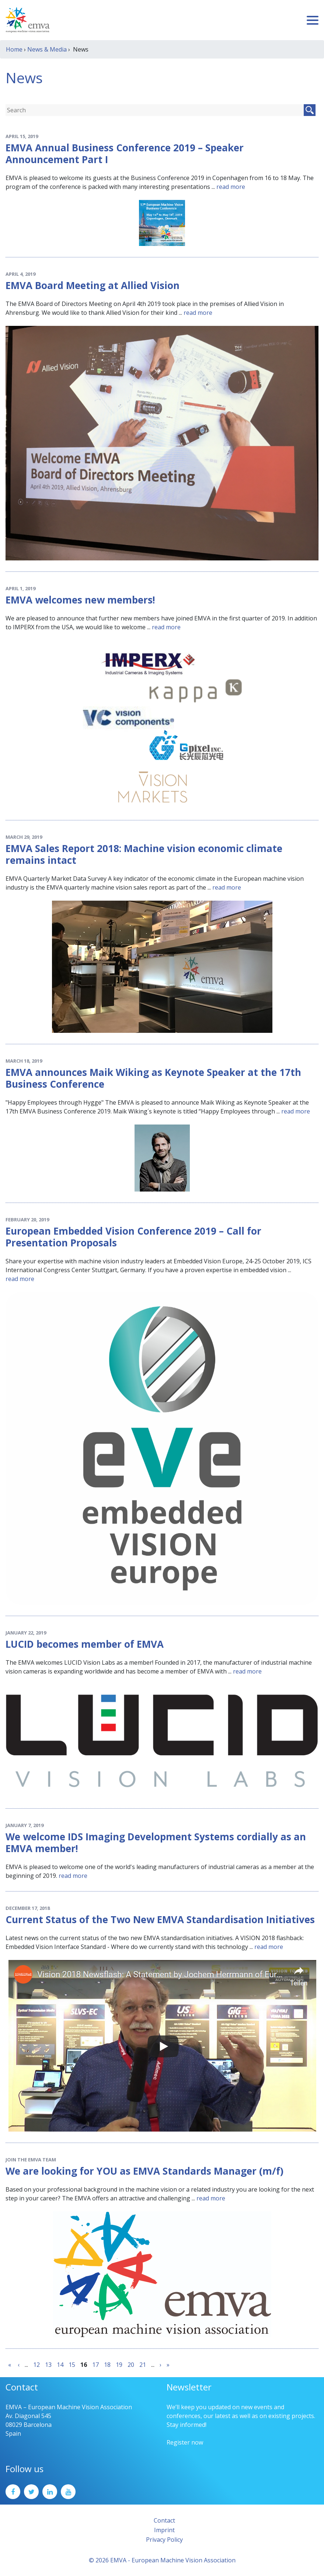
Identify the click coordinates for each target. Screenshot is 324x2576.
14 (60, 2365)
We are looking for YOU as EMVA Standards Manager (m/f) (144, 2171)
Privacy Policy (164, 2539)
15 (72, 2365)
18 (107, 2365)
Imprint (164, 2530)
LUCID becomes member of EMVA (85, 1644)
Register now (185, 2442)
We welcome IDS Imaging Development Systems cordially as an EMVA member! (156, 1842)
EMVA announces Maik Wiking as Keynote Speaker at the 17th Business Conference (153, 1078)
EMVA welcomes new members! (80, 599)
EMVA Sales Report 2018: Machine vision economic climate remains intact (144, 854)
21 (142, 2365)
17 (95, 2365)
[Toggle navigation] (312, 20)
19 (119, 2365)
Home (14, 49)
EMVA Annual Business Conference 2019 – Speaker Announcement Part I (125, 153)
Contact (164, 2520)
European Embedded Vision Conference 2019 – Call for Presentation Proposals (133, 1236)
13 (48, 2365)
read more (230, 187)
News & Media (47, 49)
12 (36, 2365)
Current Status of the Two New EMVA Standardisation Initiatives (160, 1919)
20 (131, 2365)
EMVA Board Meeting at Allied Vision (93, 285)
